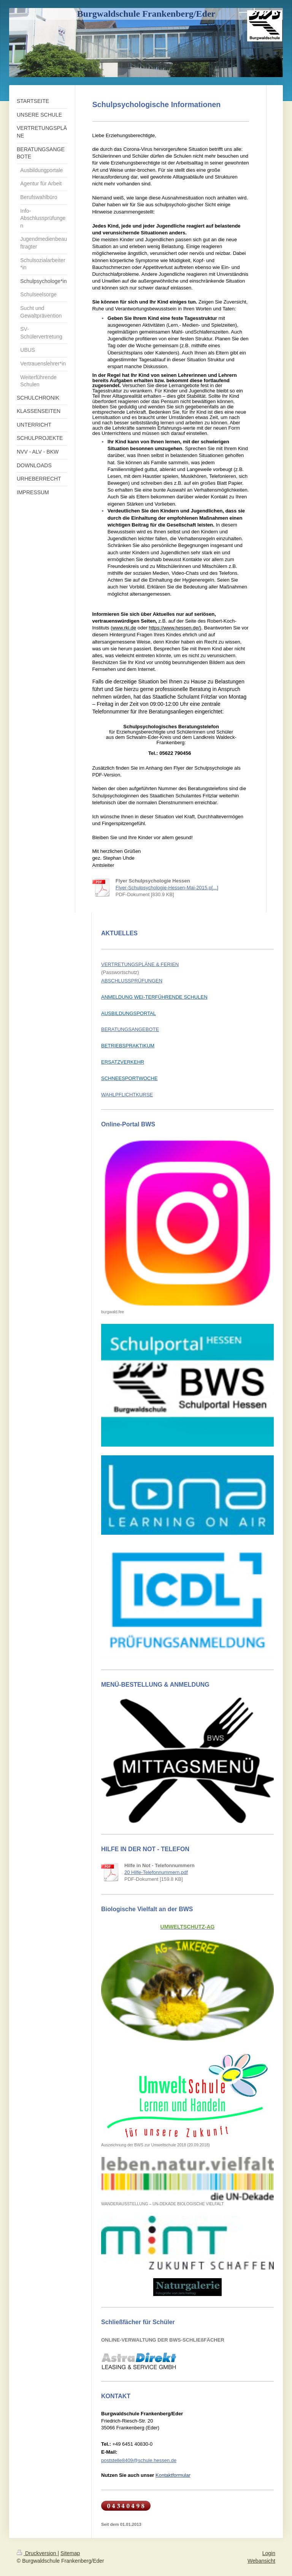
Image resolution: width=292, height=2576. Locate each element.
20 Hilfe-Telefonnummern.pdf (156, 1872)
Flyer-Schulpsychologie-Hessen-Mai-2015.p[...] (167, 887)
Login (268, 2553)
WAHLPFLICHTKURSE (127, 1094)
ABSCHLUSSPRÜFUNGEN (131, 981)
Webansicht (261, 2561)
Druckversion (37, 2553)
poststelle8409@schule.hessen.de (138, 2460)
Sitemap (70, 2553)
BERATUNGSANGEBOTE (130, 1029)
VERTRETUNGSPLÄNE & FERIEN (140, 964)
